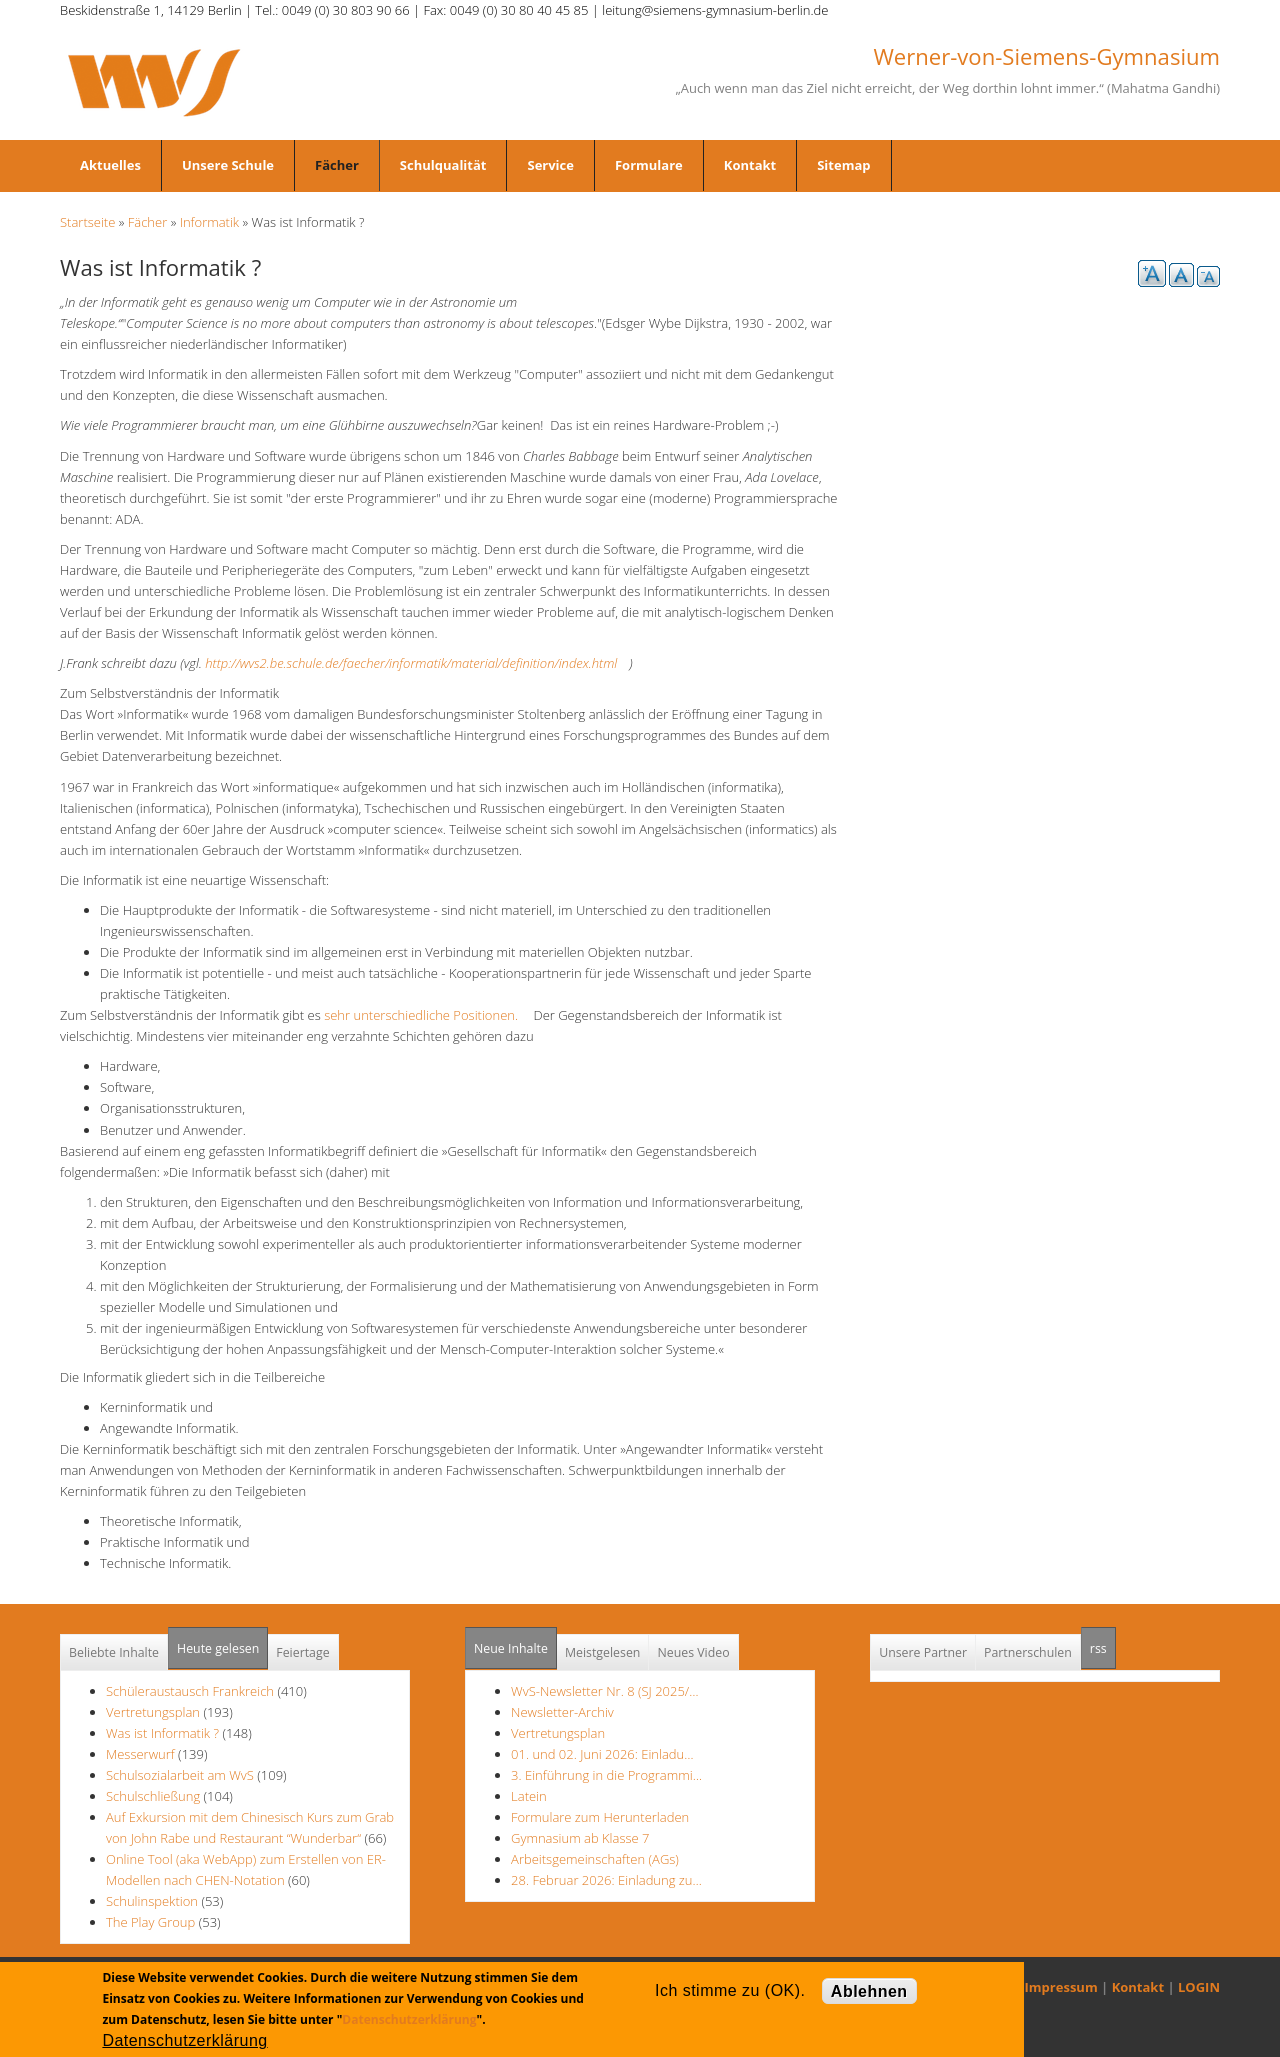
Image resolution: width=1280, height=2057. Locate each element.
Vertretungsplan (153, 1712)
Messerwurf (142, 1754)
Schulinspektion (152, 1901)
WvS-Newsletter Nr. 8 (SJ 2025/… (605, 1691)
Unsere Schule (228, 165)
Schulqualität (443, 165)
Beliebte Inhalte (114, 1652)
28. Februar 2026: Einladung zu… (606, 1880)
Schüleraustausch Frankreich (190, 1691)
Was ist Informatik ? (162, 1733)
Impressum (1061, 1987)
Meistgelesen (603, 1652)
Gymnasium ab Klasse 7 (580, 1838)
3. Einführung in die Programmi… (606, 1775)
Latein (529, 1796)
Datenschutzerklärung (409, 2019)
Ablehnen (869, 1991)
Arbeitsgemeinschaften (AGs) (595, 1859)
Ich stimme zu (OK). (730, 1990)
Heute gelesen (218, 1648)
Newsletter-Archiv (562, 1712)
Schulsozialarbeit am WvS (180, 1775)
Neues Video (693, 1652)
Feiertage (302, 1652)
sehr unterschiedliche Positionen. (427, 1015)
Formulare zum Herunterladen (600, 1817)
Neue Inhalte (511, 1648)
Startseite (87, 222)
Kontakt (750, 165)
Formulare (649, 165)
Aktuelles (110, 165)
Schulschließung (153, 1796)
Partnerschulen (1028, 1652)
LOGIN (1199, 1987)
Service (550, 165)
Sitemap (843, 165)
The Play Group (150, 1922)
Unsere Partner (923, 1652)
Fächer (337, 165)
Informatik (209, 222)
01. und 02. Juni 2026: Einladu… (602, 1754)
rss (1103, 1642)
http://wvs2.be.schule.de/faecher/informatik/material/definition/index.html (417, 663)
